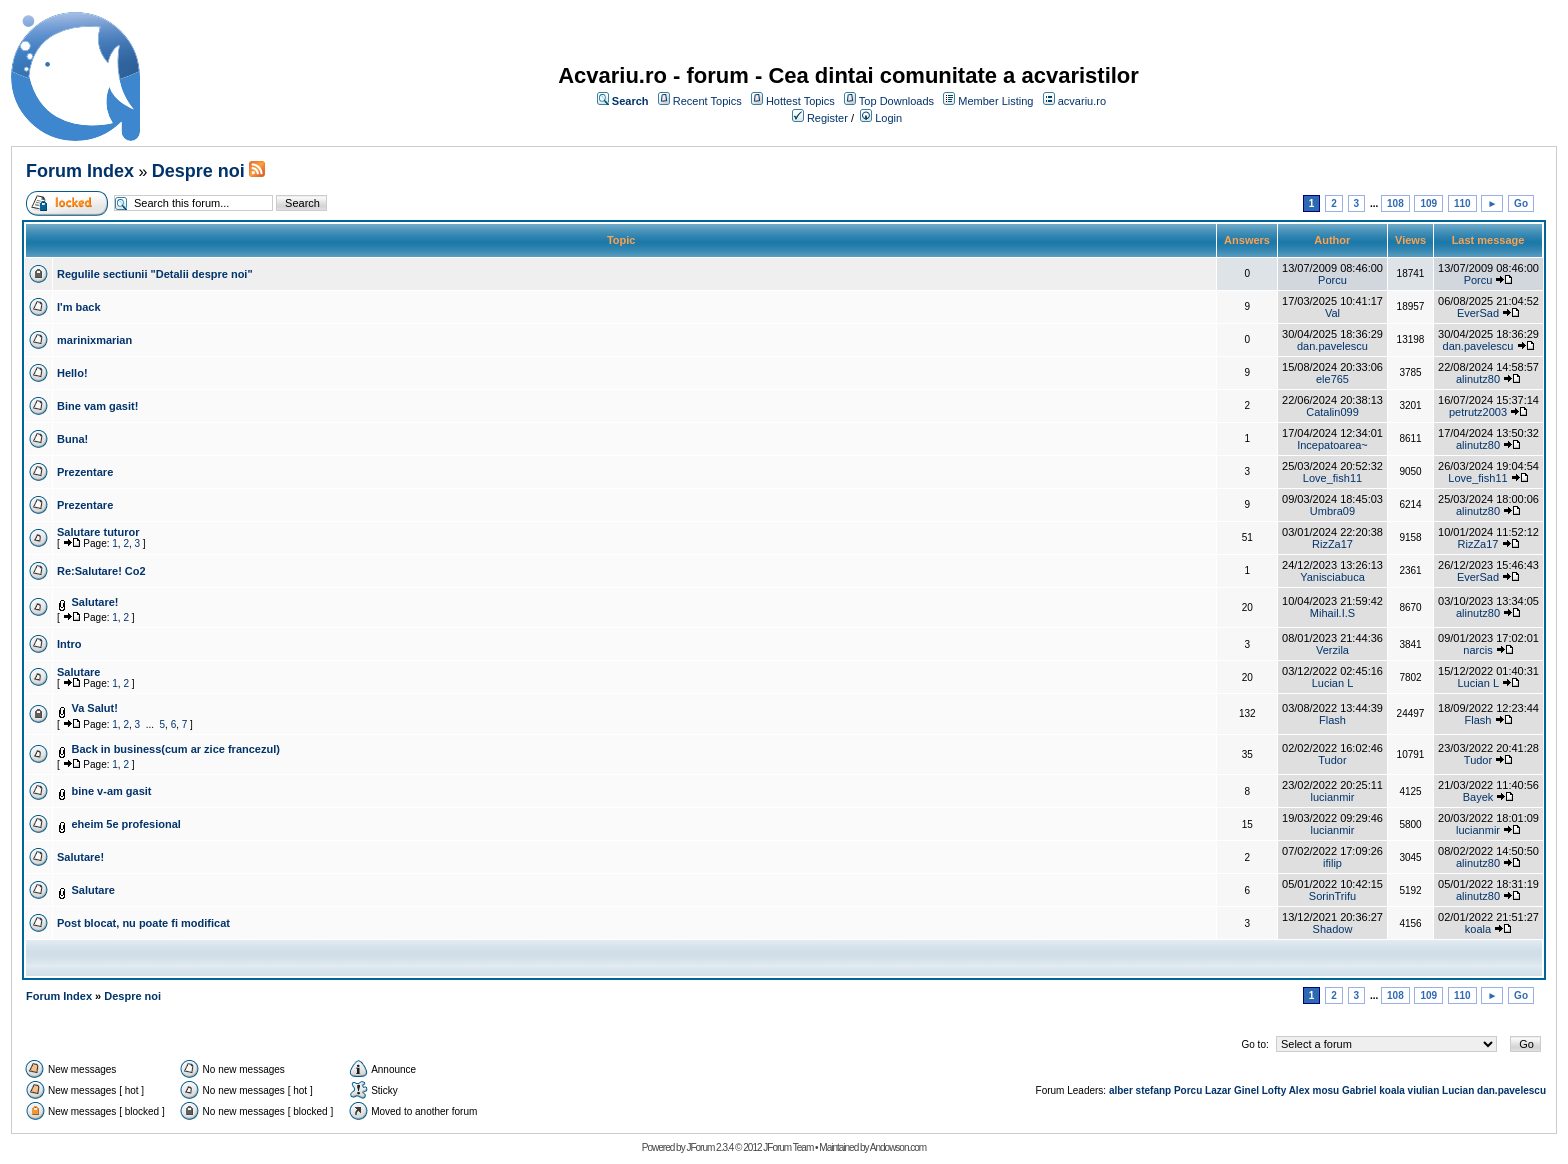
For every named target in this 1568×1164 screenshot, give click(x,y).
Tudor (1332, 760)
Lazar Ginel (1232, 1090)
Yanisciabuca (1332, 577)
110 (1462, 203)
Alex (1299, 1090)
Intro (69, 644)
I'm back (79, 307)
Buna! (72, 439)
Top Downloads (896, 101)
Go (1521, 203)
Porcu (1332, 280)
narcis (1477, 650)
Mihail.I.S (1332, 613)
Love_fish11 (1332, 478)
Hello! (72, 373)
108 (1395, 203)
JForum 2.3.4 (709, 1147)
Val (1332, 313)
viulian (1424, 1090)
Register (827, 118)
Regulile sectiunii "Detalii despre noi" (155, 274)
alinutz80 (1478, 379)
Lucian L (1333, 683)
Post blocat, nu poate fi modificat (143, 923)
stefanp (1154, 1090)
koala (1478, 929)
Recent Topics (707, 101)
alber (1121, 1090)
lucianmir (1332, 797)
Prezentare (85, 472)
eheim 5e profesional (125, 824)
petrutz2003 (1478, 412)
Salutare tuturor (98, 532)
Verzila (1332, 650)
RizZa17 (1332, 544)
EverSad (1478, 313)
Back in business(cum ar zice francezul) (175, 749)
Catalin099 (1332, 412)
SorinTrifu (1332, 896)
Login (888, 118)
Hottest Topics (800, 101)
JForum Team (788, 1147)
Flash (1332, 720)
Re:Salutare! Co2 (101, 571)
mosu (1326, 1090)
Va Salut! (94, 708)
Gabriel (1359, 1090)
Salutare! (94, 602)
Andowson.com (898, 1147)
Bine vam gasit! (97, 406)
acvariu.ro (1082, 101)
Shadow (1333, 929)
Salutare (78, 672)
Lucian (1458, 1090)
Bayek (1478, 797)
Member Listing (995, 101)
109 (1428, 203)
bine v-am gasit (111, 791)
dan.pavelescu (1332, 346)
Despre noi (198, 171)
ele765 (1332, 379)
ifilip (1332, 863)
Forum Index (80, 171)
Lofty (1274, 1090)
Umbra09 (1332, 511)
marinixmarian (94, 340)
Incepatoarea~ (1332, 445)
